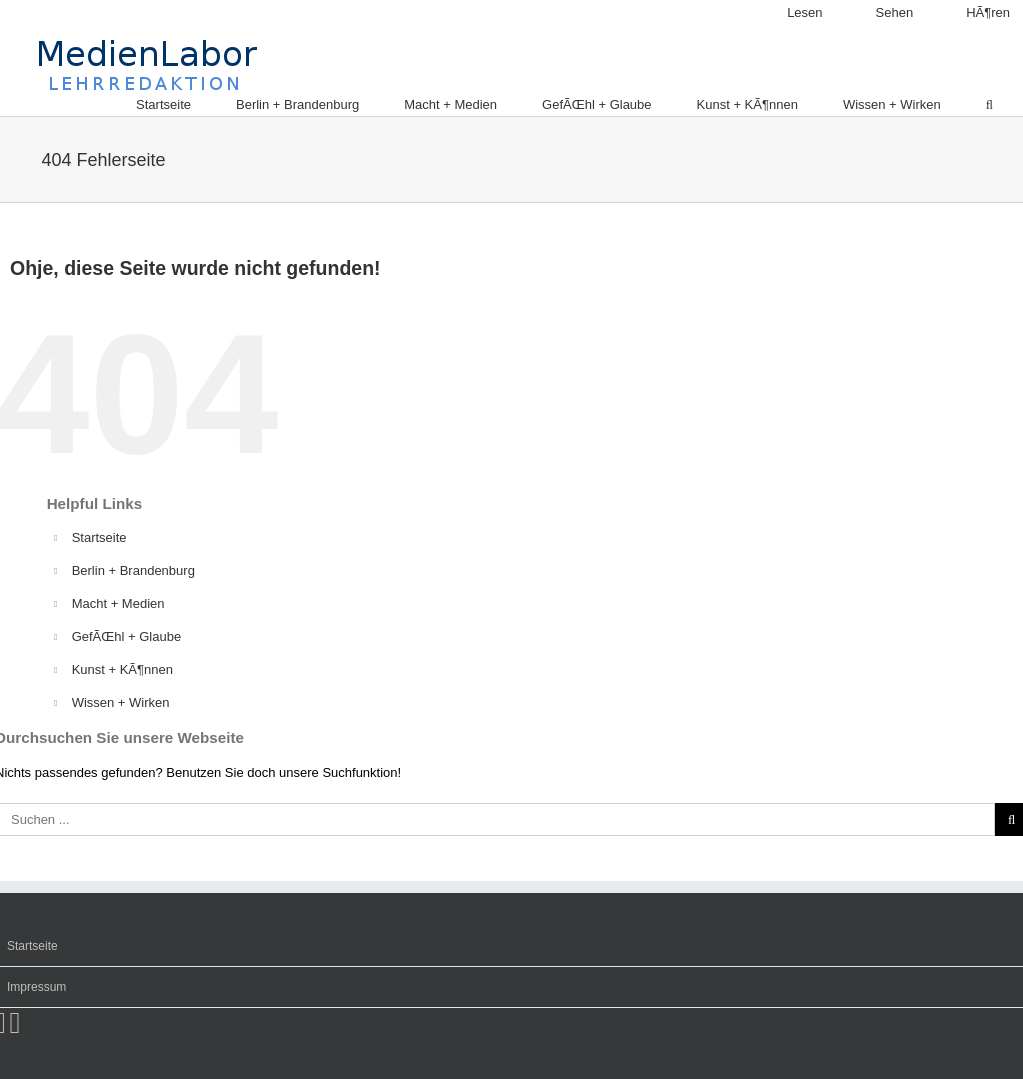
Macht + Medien (118, 603)
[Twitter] (15, 1022)
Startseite (99, 537)
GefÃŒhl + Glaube (126, 636)
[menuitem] (791, 13)
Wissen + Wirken (121, 702)
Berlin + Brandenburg (133, 570)
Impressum (36, 987)
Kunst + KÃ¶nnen (122, 669)
